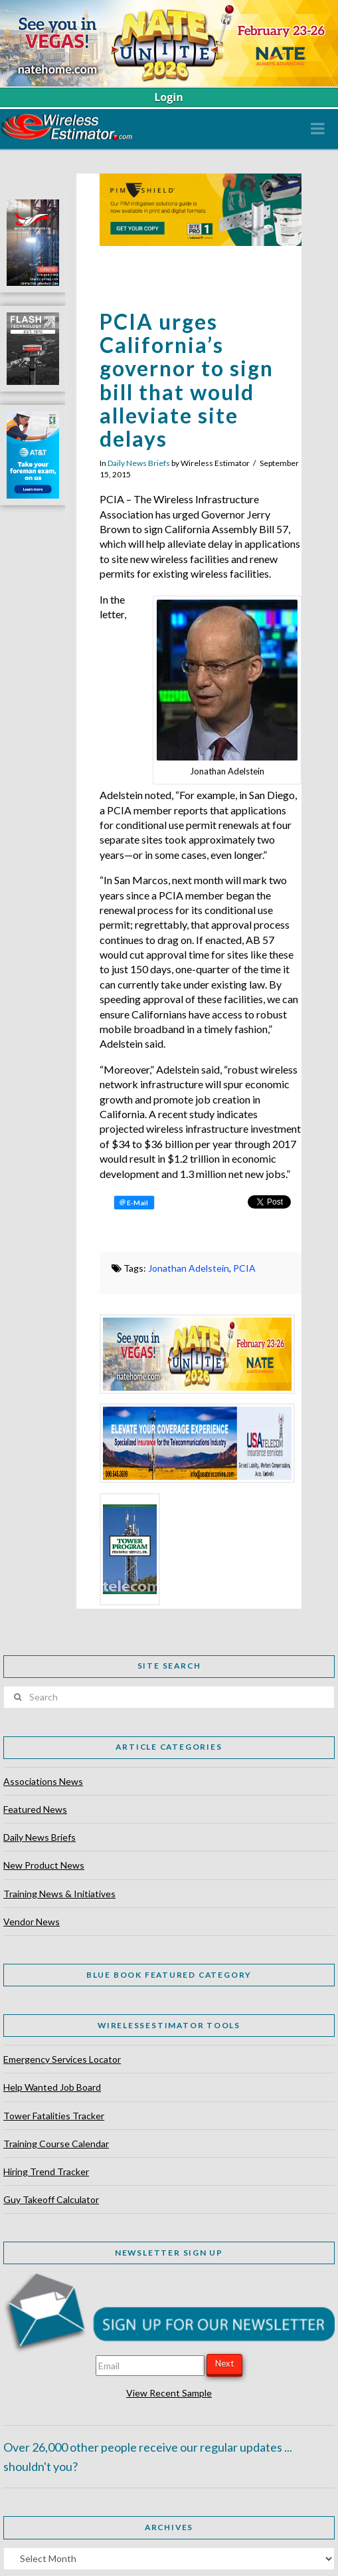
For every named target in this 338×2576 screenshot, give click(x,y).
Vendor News (31, 1921)
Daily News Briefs (139, 463)
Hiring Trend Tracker (46, 2171)
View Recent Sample (169, 2393)
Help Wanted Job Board (52, 2087)
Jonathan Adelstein (188, 1268)
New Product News (43, 1865)
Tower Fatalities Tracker (53, 2115)
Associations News (43, 1781)
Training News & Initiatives (59, 1893)
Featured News (35, 1809)
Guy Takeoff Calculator (51, 2199)
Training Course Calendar (56, 2143)
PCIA (244, 1268)
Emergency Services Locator (62, 2059)
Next (224, 2363)
